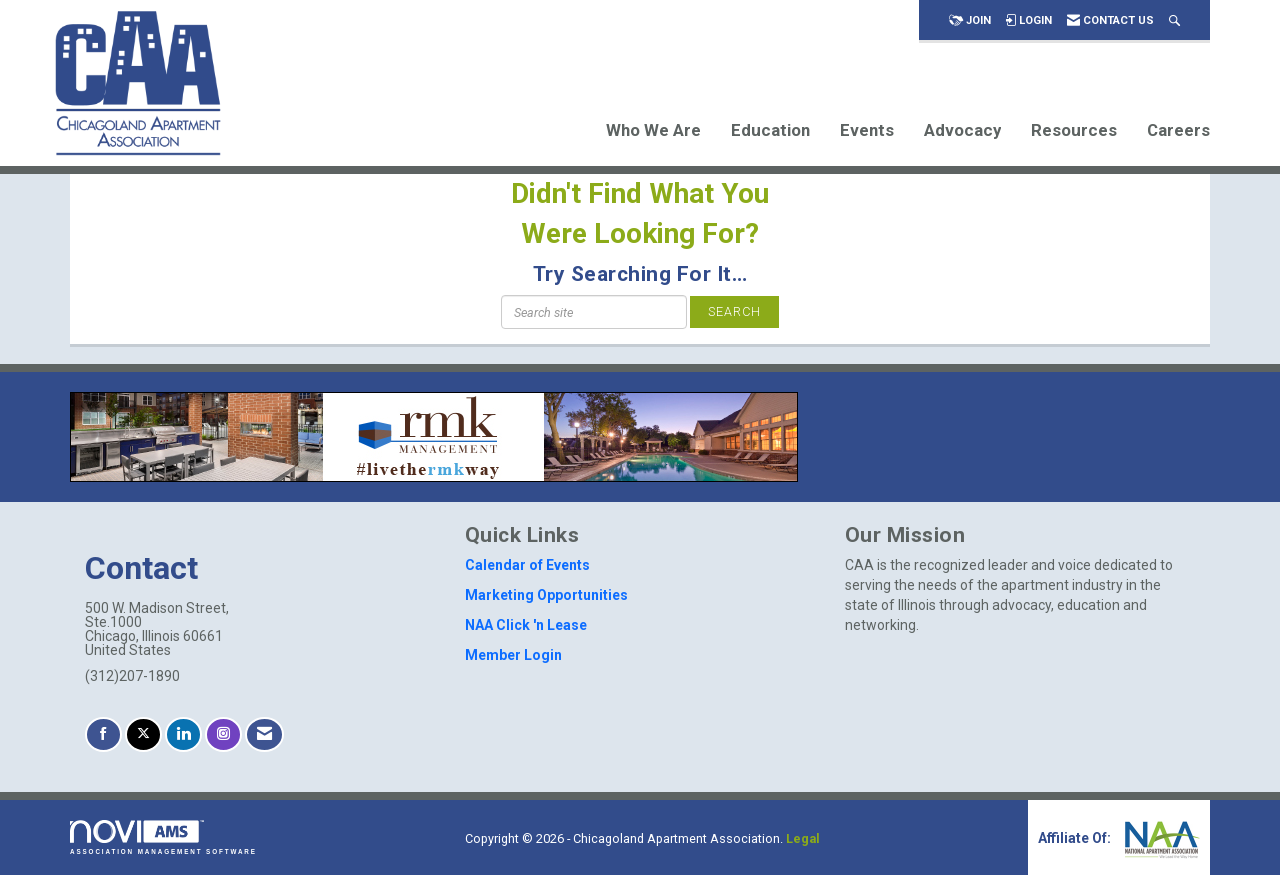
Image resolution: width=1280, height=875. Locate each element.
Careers (1178, 130)
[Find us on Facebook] (103, 734)
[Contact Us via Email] (264, 734)
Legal (803, 838)
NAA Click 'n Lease (526, 625)
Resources (1074, 130)
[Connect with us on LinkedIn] (183, 734)
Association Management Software (163, 837)
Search (734, 311)
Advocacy (962, 130)
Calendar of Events (527, 565)
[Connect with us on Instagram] (223, 734)
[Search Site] (1174, 20)
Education (770, 130)
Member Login (513, 655)
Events (867, 130)
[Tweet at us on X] (143, 734)
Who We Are (653, 130)
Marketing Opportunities (546, 595)
